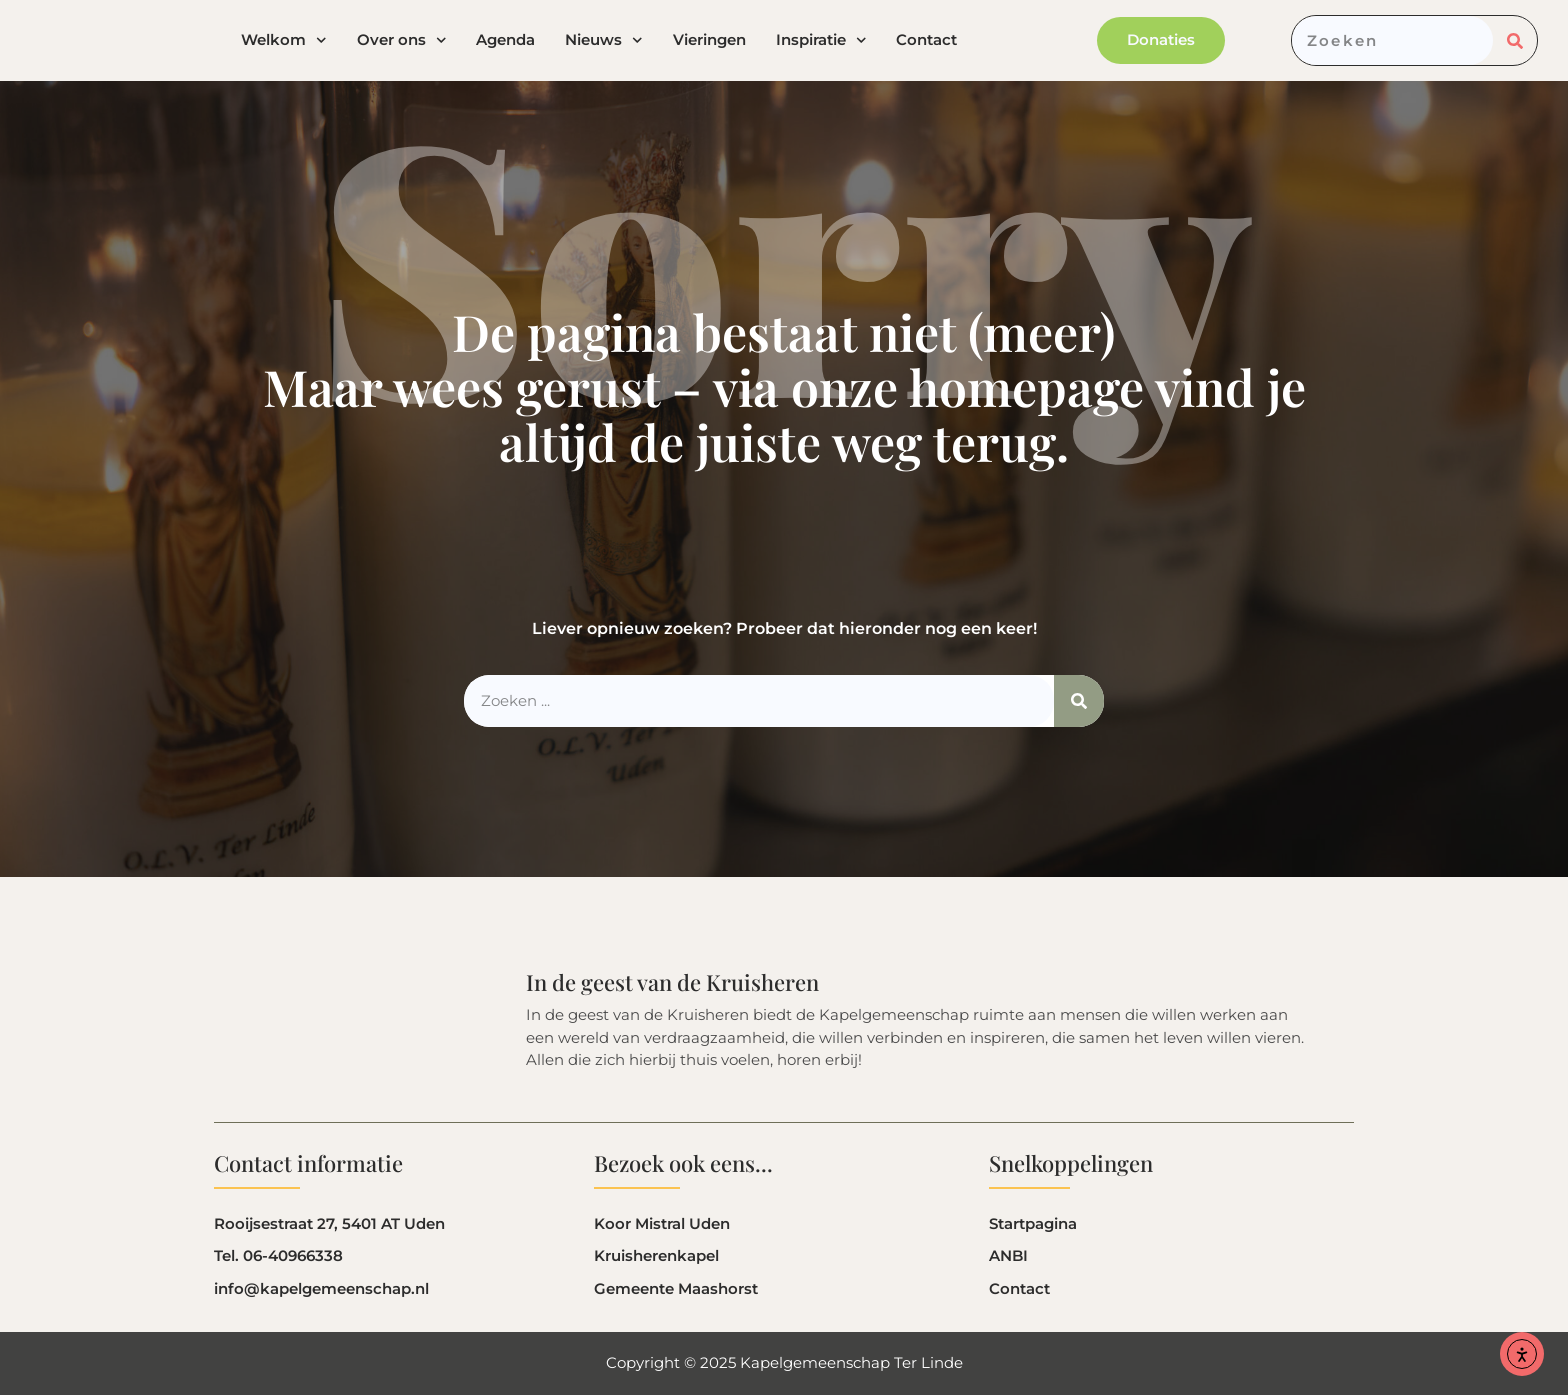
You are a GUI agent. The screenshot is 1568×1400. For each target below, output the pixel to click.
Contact (926, 43)
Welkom (284, 43)
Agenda (505, 43)
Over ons (402, 43)
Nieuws (604, 43)
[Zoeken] (1515, 43)
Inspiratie (821, 43)
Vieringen (709, 43)
